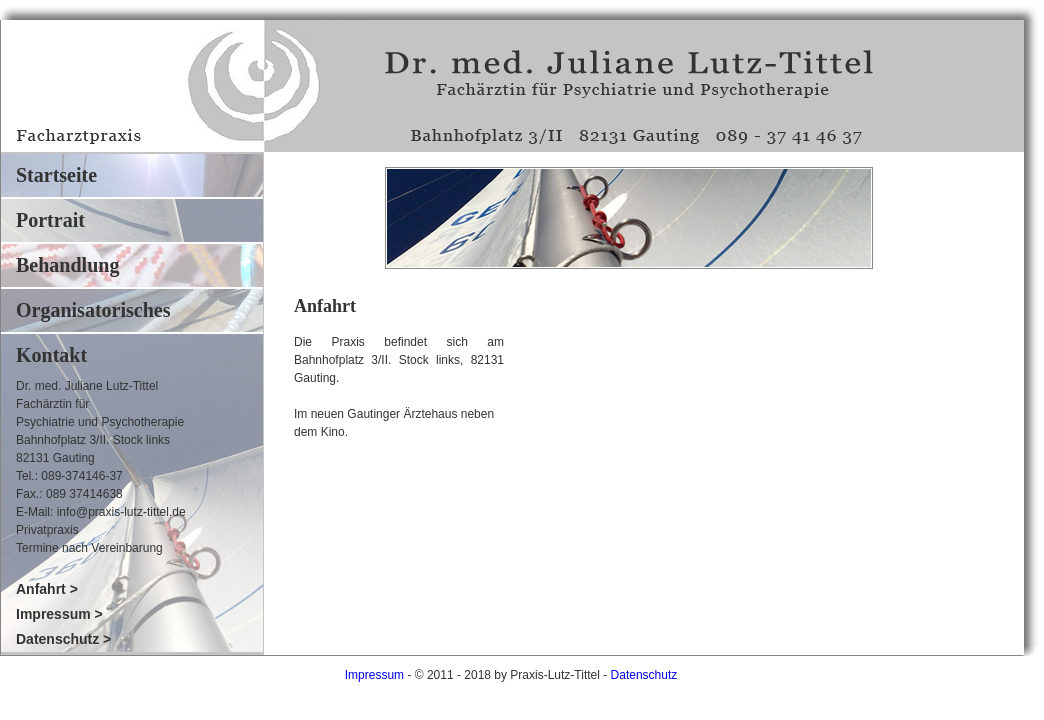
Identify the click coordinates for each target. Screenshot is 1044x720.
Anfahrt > (47, 589)
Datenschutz (644, 675)
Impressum (374, 675)
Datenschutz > (63, 639)
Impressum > (59, 614)
